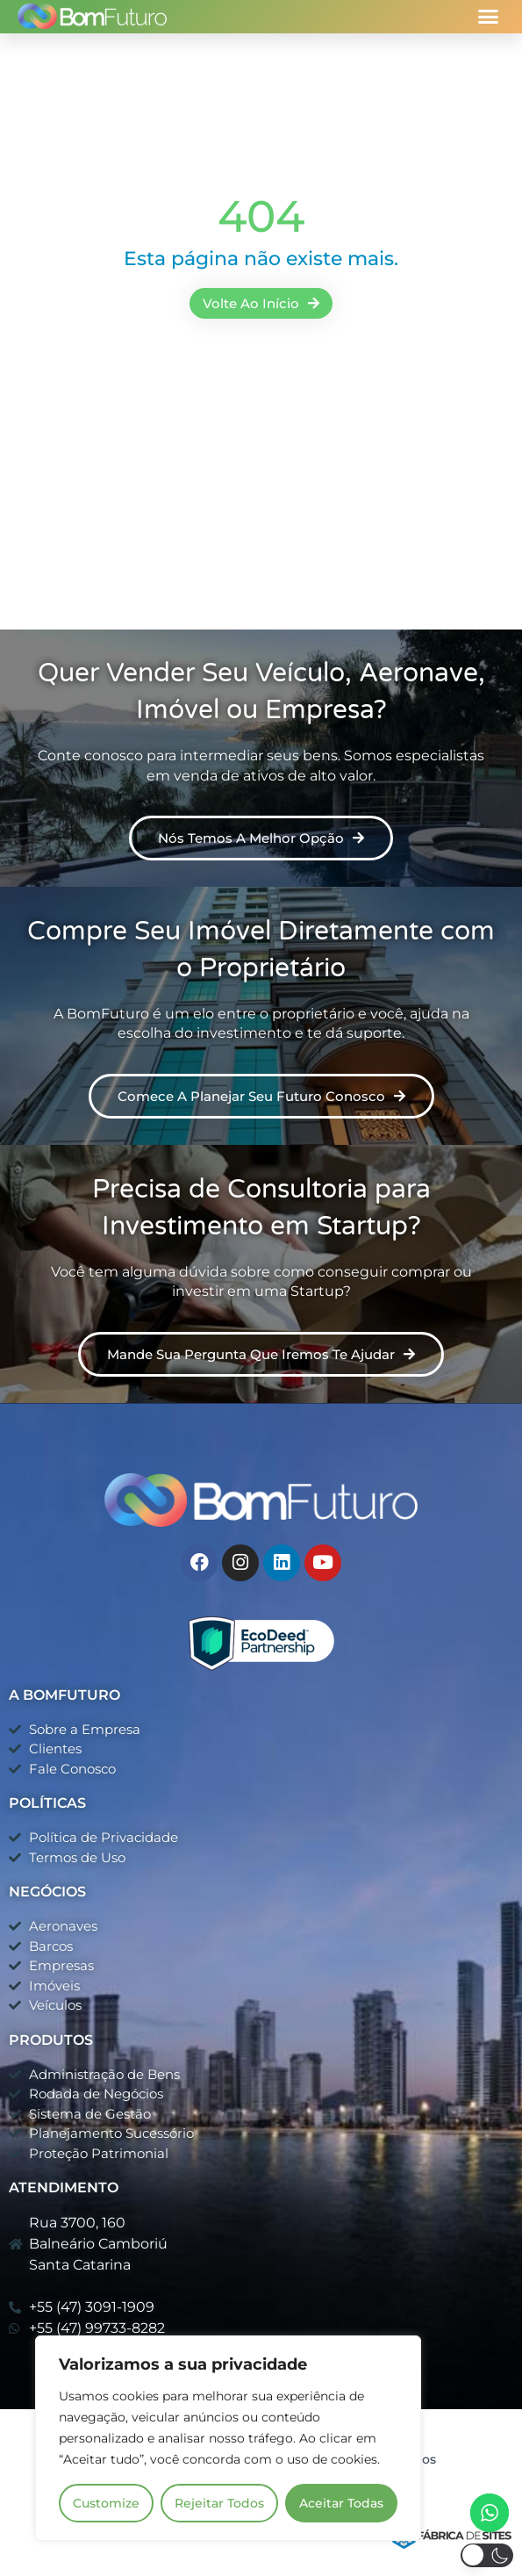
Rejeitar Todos (219, 2503)
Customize (106, 2503)
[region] (228, 2438)
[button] (488, 16)
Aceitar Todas (341, 2503)
